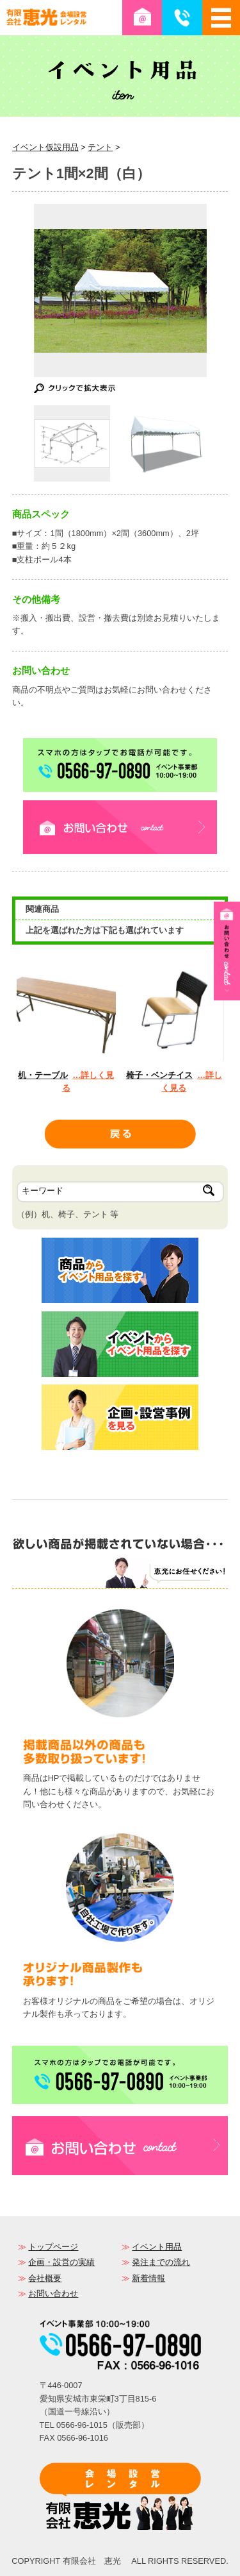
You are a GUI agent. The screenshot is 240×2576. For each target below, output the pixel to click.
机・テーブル (43, 1075)
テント (100, 147)
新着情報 (148, 2278)
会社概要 (44, 2278)
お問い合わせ (53, 2293)
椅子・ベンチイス (159, 1075)
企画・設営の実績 (61, 2262)
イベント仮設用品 (45, 147)
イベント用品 (157, 2247)
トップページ (53, 2247)
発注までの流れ (161, 2262)
